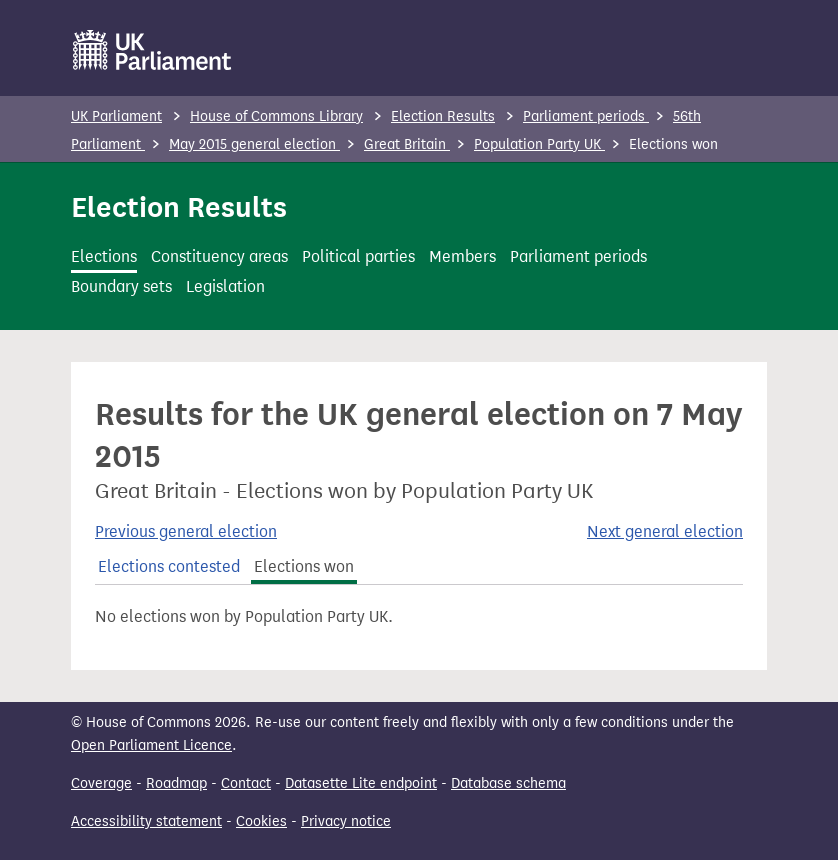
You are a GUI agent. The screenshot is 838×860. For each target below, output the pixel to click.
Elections (104, 256)
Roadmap (176, 783)
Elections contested (169, 566)
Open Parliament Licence (151, 745)
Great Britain (407, 144)
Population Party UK (539, 144)
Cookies (261, 821)
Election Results (443, 116)
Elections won (304, 566)
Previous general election (186, 531)
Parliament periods (586, 116)
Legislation (225, 286)
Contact (246, 783)
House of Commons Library (276, 116)
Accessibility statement (146, 821)
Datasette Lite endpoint (361, 783)
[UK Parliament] (152, 50)
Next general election (665, 531)
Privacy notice (346, 821)
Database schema (508, 783)
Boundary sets (121, 286)
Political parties (358, 256)
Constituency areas (219, 256)
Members (462, 256)
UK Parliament (116, 116)
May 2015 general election (254, 144)
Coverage (101, 783)
